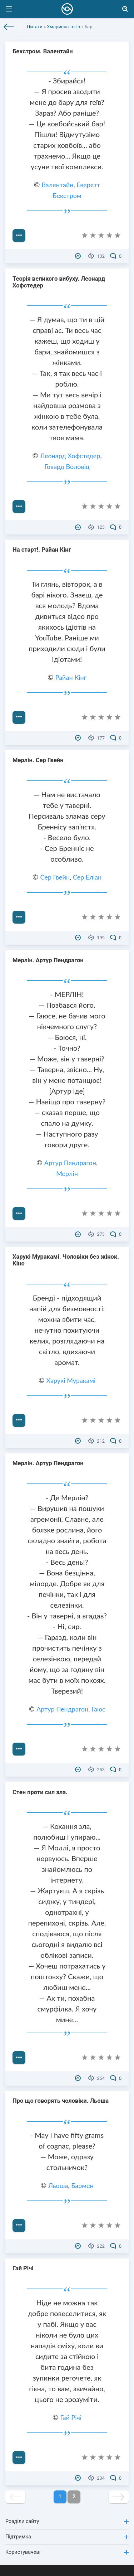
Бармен (82, 2185)
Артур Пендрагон (70, 1163)
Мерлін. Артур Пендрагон (48, 960)
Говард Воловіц (66, 466)
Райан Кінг (70, 677)
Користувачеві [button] (67, 2552)
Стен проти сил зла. (40, 1792)
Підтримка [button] (67, 2537)
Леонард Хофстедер (70, 456)
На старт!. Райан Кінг (42, 549)
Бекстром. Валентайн (43, 51)
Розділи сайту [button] (67, 2521)
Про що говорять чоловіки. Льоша (61, 2100)
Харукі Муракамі (70, 1380)
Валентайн (57, 185)
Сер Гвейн (55, 877)
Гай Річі (23, 2268)
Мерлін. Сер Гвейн (38, 760)
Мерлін (67, 1173)
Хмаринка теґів (63, 26)
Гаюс (98, 1709)
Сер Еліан (87, 877)
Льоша (58, 2185)
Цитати (35, 26)
